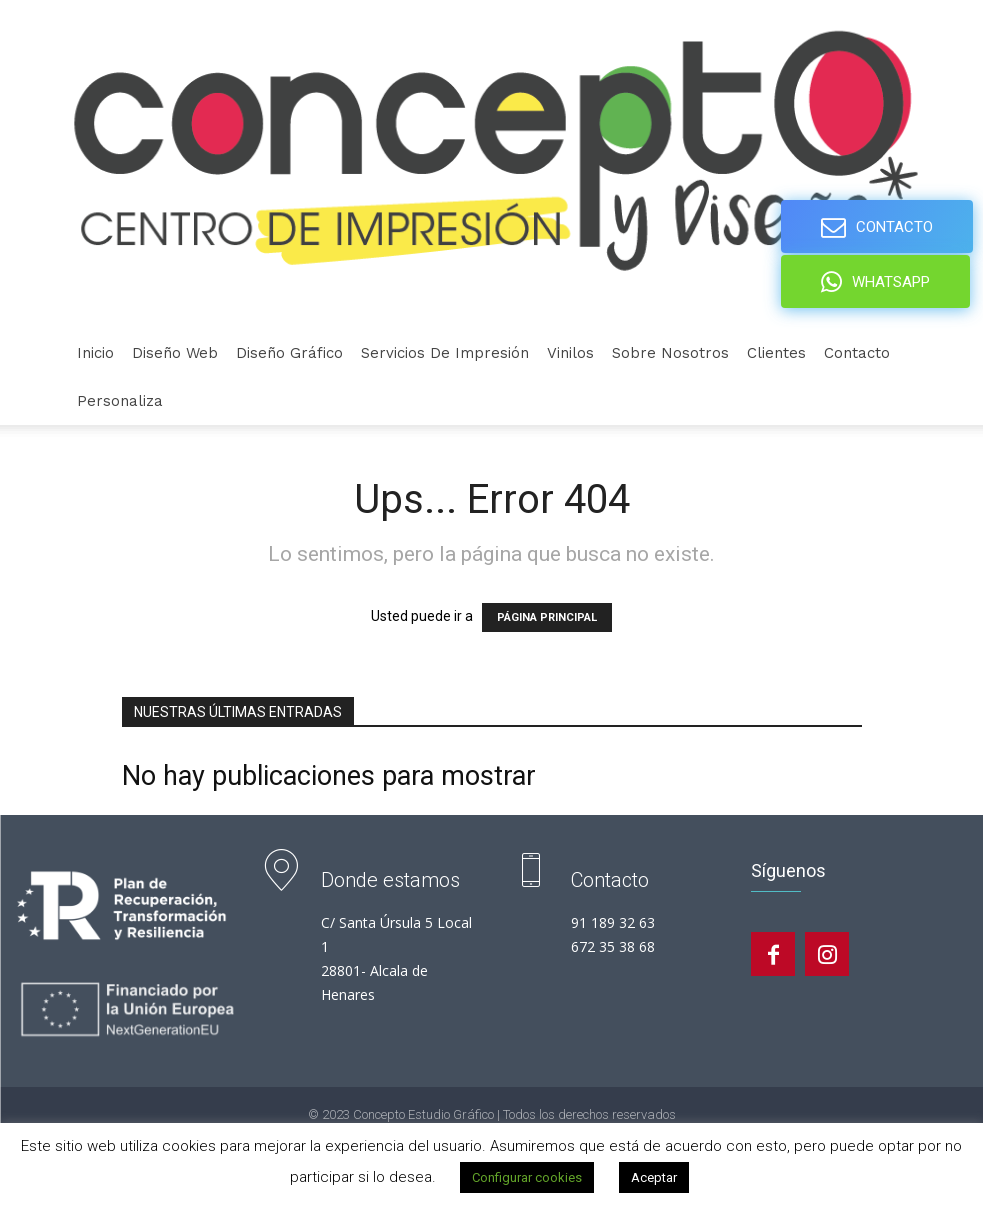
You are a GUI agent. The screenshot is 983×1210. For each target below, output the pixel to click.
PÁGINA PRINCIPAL (547, 617)
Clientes (776, 353)
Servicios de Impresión (445, 353)
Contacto (857, 353)
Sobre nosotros (670, 353)
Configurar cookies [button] (527, 1177)
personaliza (120, 401)
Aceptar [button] (654, 1177)
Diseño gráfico (289, 353)
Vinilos (570, 353)
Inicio (95, 353)
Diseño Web (175, 353)
